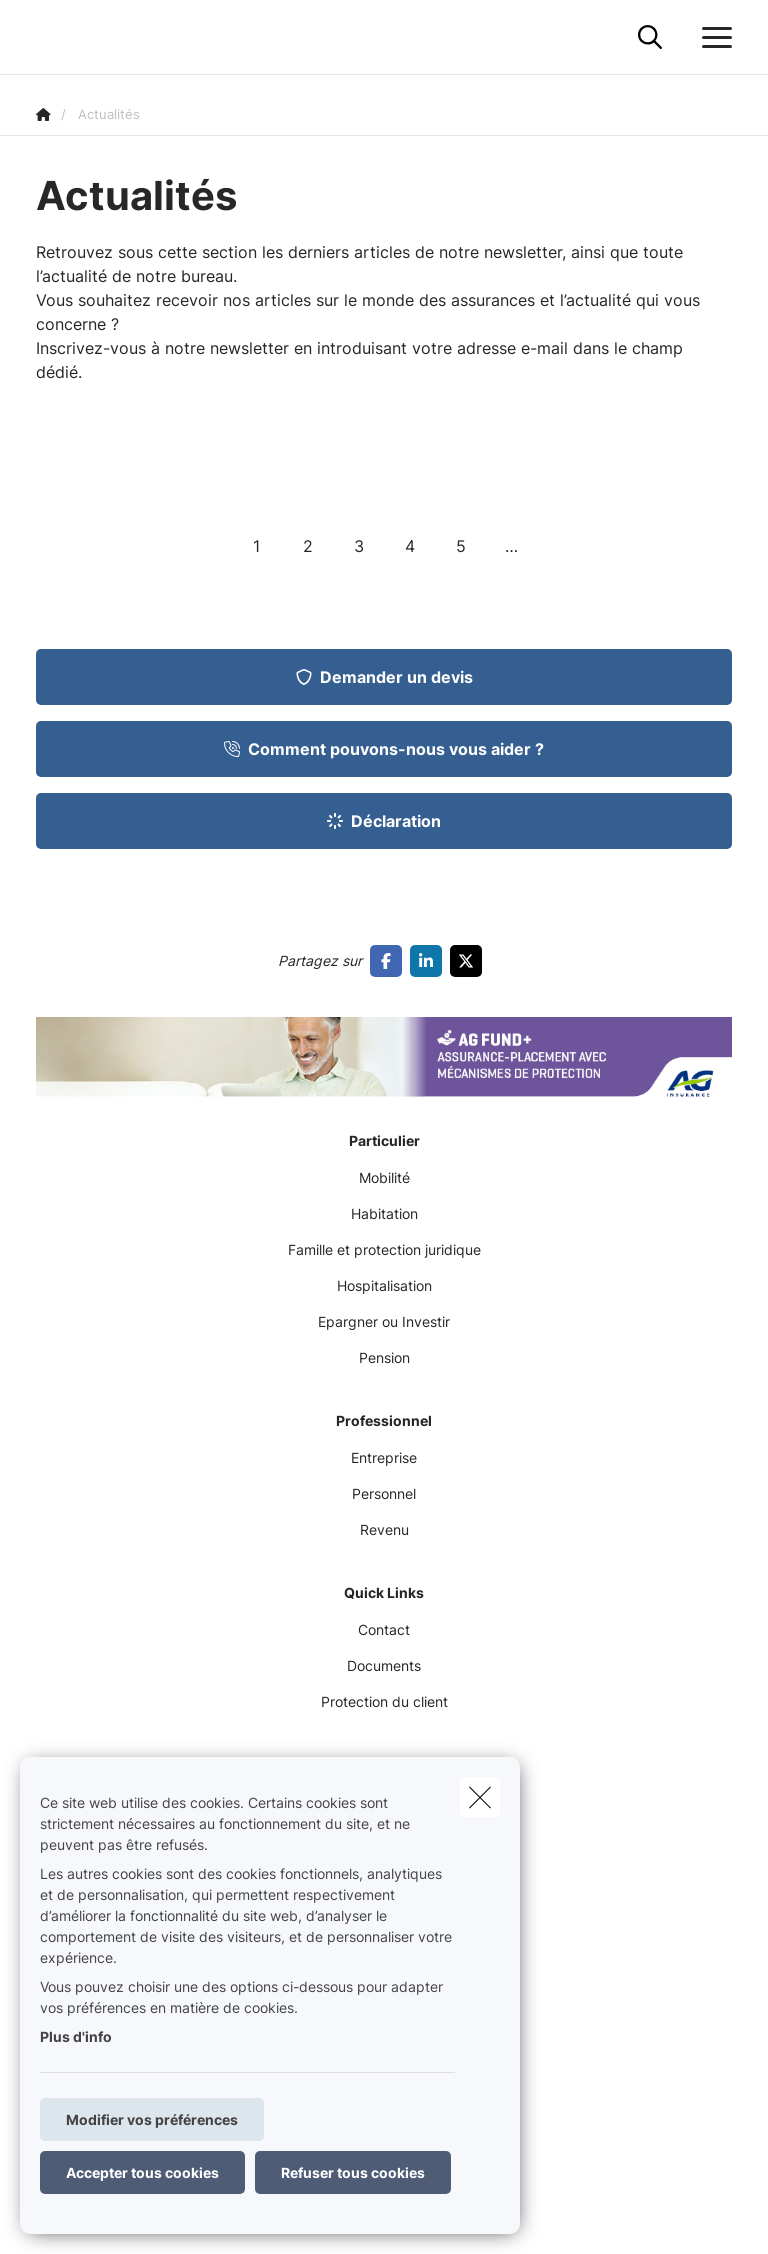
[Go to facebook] (390, 961)
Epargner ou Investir (384, 1321)
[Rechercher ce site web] (650, 38)
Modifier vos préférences (152, 2119)
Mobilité (384, 1177)
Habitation (384, 1213)
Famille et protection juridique (384, 1249)
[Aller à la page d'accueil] (48, 37)
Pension (384, 1357)
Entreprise (384, 1457)
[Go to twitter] (470, 961)
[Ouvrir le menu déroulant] (712, 38)
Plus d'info (76, 2036)
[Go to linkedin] (430, 961)
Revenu (384, 1529)
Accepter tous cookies (142, 2172)
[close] (480, 1797)
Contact (384, 1629)
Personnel (384, 1493)
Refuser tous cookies (353, 2172)
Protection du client (384, 1701)
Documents (384, 1665)
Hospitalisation (384, 1285)
